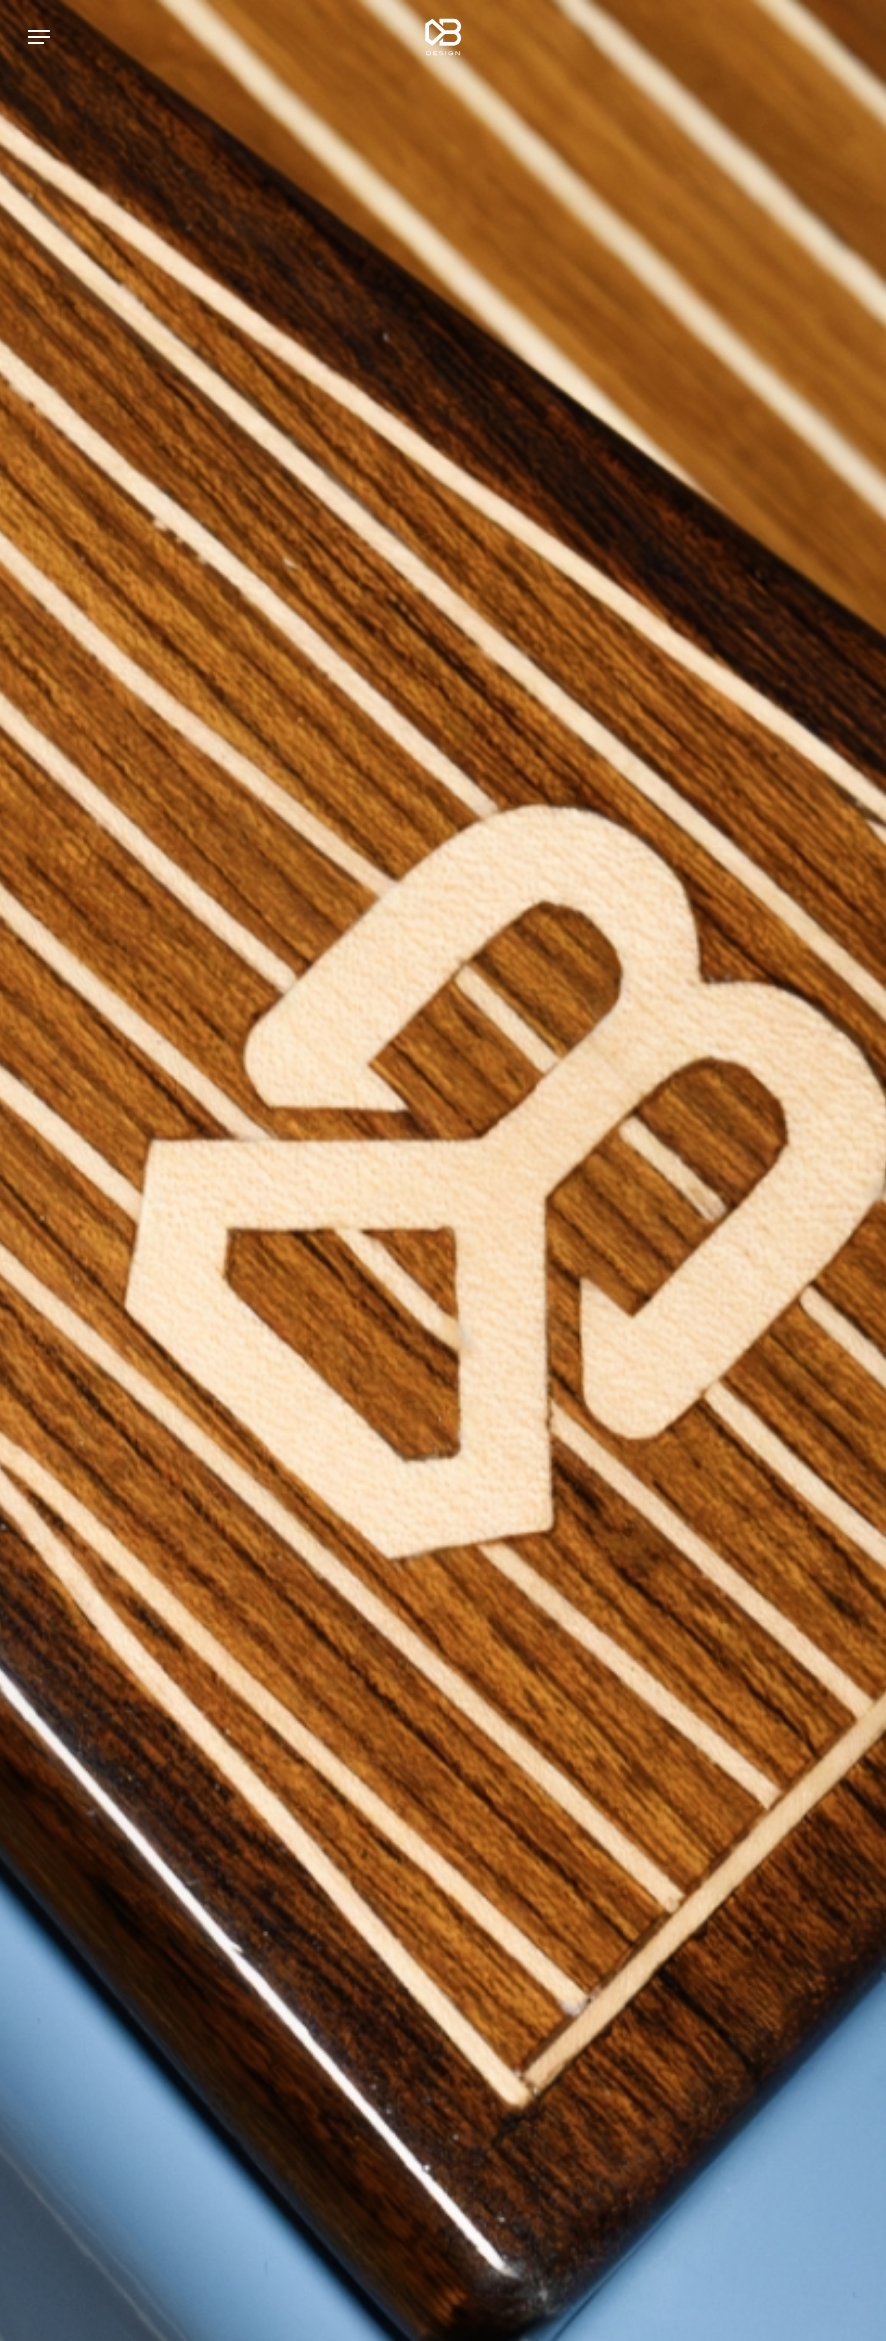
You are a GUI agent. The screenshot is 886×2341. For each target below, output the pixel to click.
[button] (39, 37)
